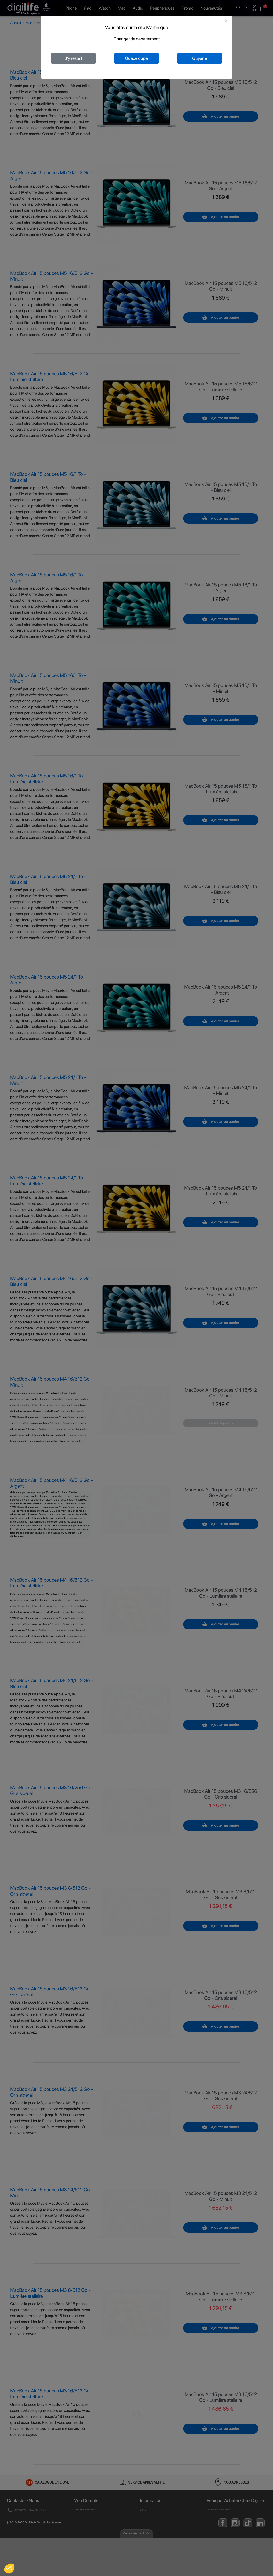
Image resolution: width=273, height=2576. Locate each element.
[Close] (226, 20)
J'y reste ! (73, 58)
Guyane (199, 58)
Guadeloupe (136, 58)
